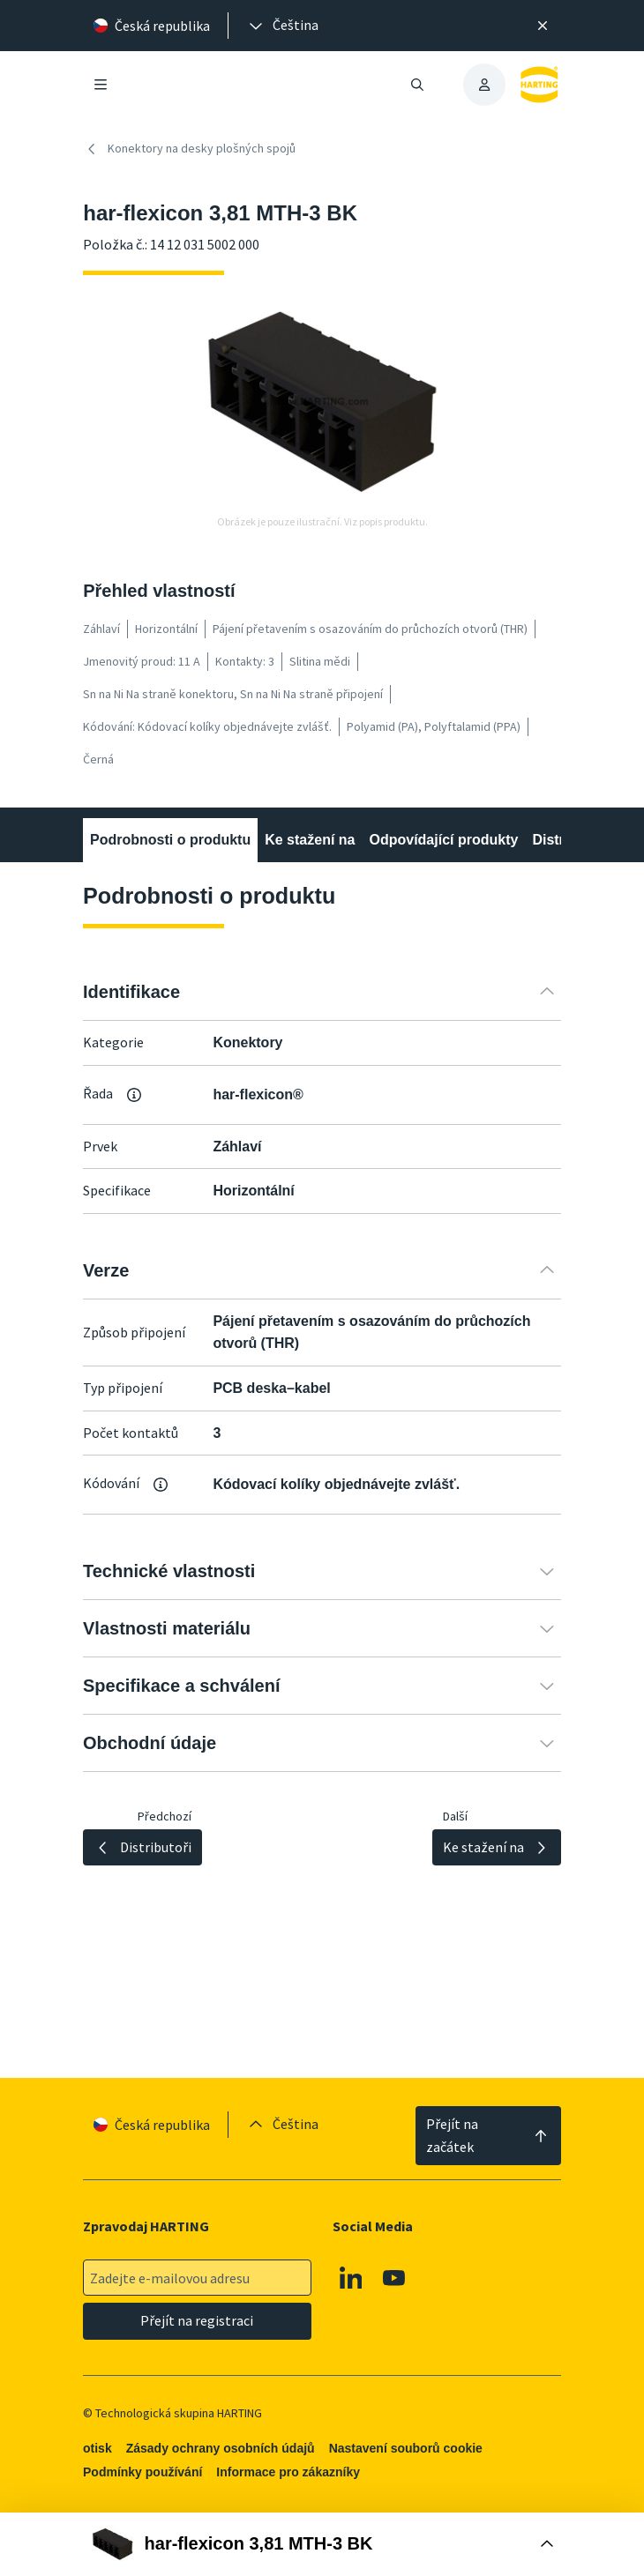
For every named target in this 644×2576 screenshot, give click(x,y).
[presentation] (282, 25)
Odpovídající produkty (444, 839)
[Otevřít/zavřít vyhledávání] (417, 84)
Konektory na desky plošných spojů (189, 149)
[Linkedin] (351, 2278)
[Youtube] (395, 2278)
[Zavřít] (542, 25)
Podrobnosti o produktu (170, 839)
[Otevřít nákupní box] (322, 2544)
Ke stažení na (310, 839)
